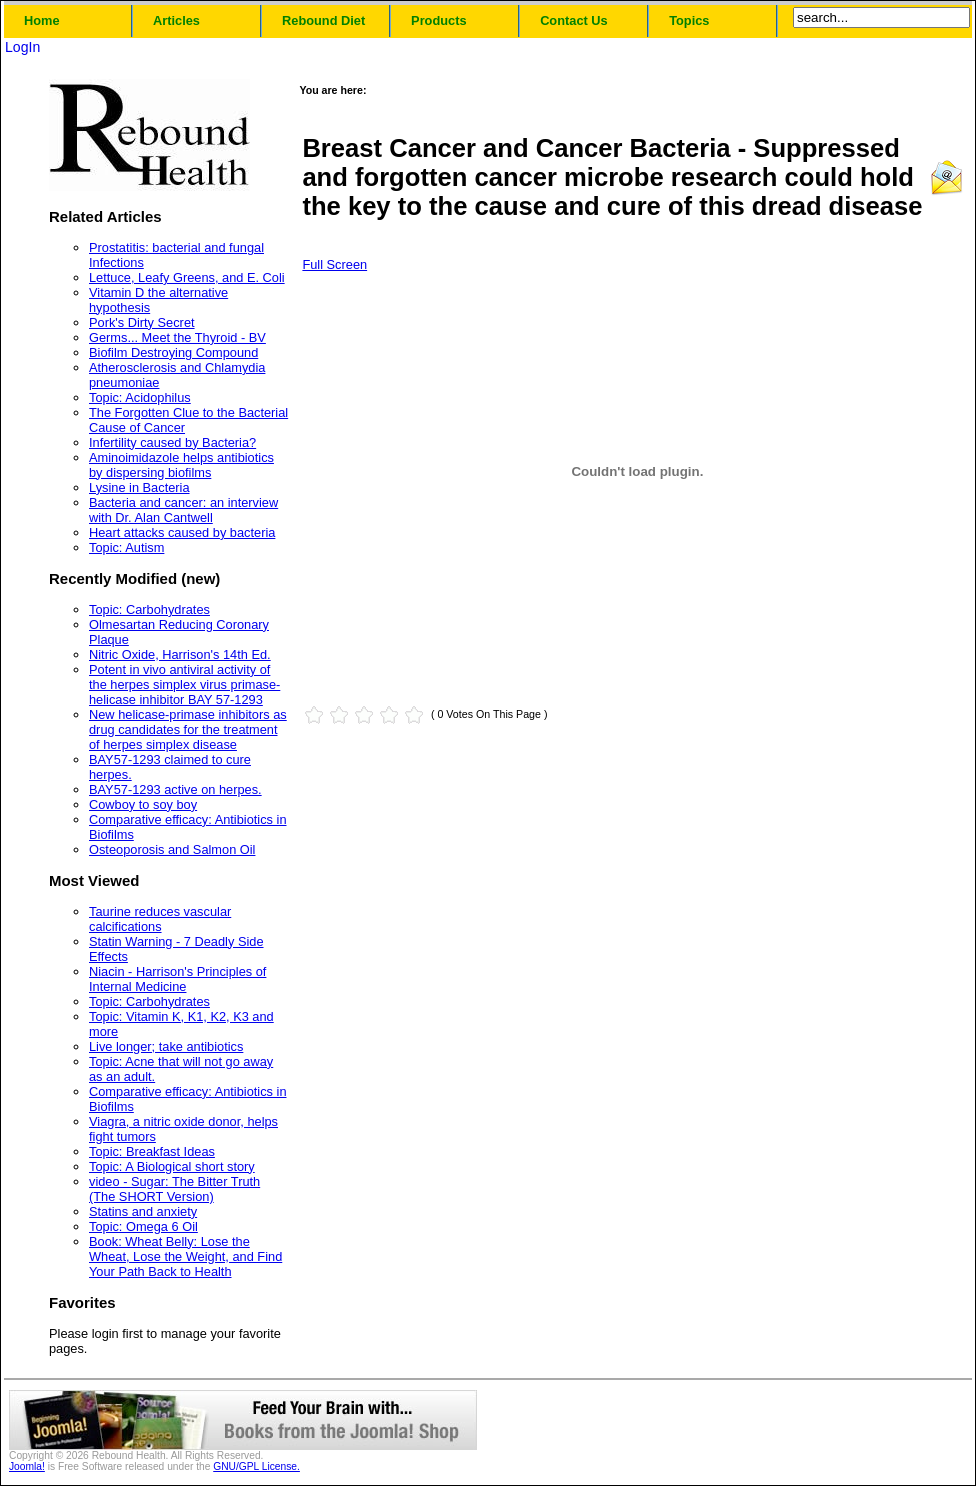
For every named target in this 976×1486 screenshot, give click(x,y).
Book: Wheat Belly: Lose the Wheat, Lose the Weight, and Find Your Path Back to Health (185, 1256)
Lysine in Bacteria (139, 487)
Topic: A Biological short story (172, 1166)
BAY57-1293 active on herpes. (175, 789)
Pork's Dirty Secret (142, 322)
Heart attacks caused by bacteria (182, 532)
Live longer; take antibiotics (166, 1046)
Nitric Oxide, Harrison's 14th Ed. (180, 654)
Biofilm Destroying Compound (173, 352)
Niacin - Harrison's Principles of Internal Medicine (177, 979)
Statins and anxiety (143, 1211)
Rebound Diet (323, 20)
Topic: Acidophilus (140, 397)
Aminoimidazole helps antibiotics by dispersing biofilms (181, 465)
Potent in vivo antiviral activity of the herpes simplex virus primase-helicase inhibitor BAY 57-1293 (184, 684)
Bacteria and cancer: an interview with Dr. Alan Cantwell (183, 510)
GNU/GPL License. (256, 1466)
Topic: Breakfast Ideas (152, 1151)
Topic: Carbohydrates (149, 609)
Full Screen (334, 264)
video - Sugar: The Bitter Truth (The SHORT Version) (174, 1189)
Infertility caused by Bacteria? (172, 442)
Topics (689, 20)
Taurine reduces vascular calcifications (160, 919)
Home (42, 20)
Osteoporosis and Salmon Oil (172, 849)
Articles (176, 20)
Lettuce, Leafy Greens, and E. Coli (187, 277)
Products (438, 20)
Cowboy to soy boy (143, 804)
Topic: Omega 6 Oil (143, 1226)
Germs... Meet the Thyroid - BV (177, 337)
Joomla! (27, 1466)
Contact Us (574, 20)
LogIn (22, 47)
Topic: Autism (126, 547)
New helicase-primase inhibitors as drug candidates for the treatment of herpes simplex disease (188, 729)
